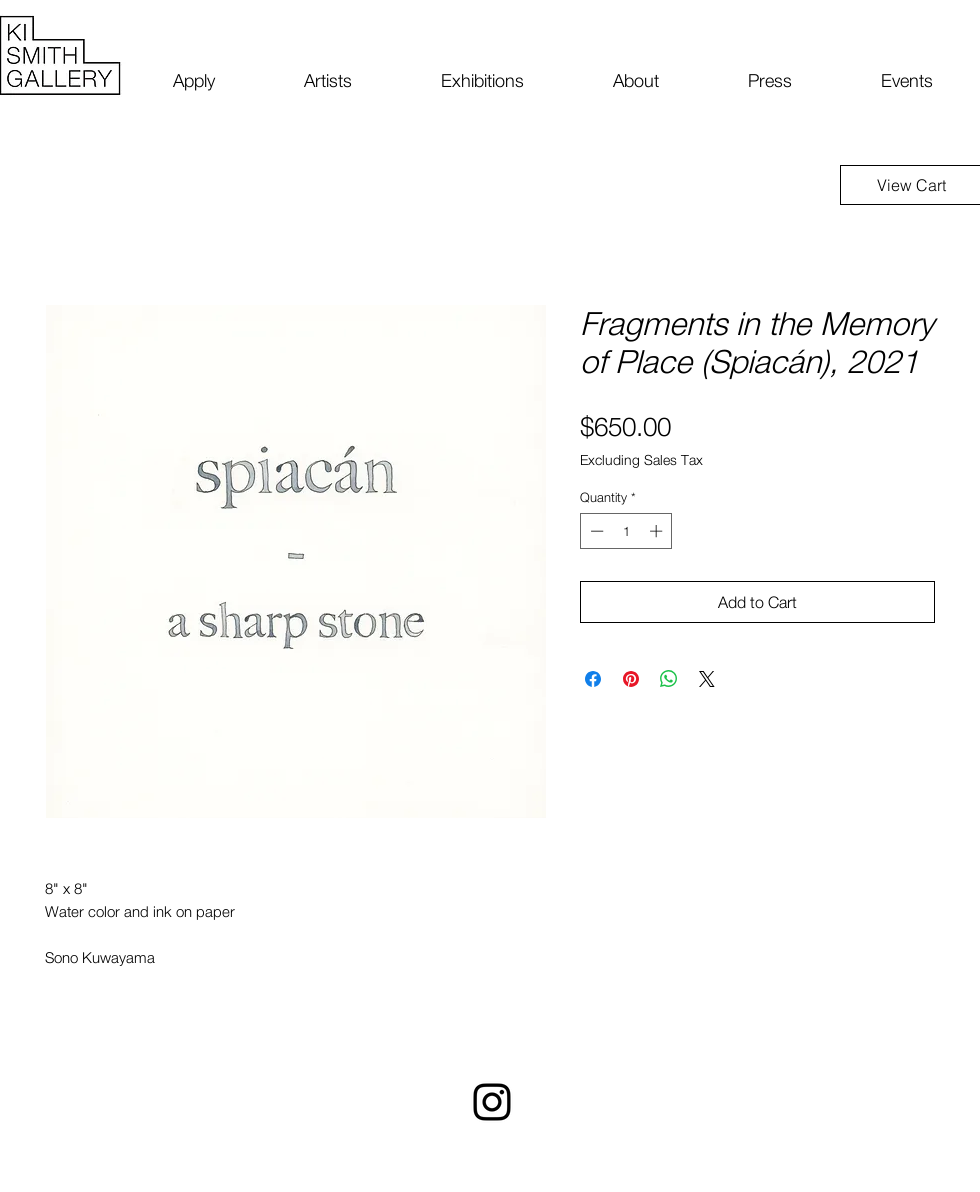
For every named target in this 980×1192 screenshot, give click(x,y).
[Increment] (658, 531)
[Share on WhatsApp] (669, 679)
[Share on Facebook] (593, 679)
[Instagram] (492, 1102)
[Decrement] (595, 531)
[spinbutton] (626, 531)
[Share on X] (707, 679)
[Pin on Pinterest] (631, 679)
